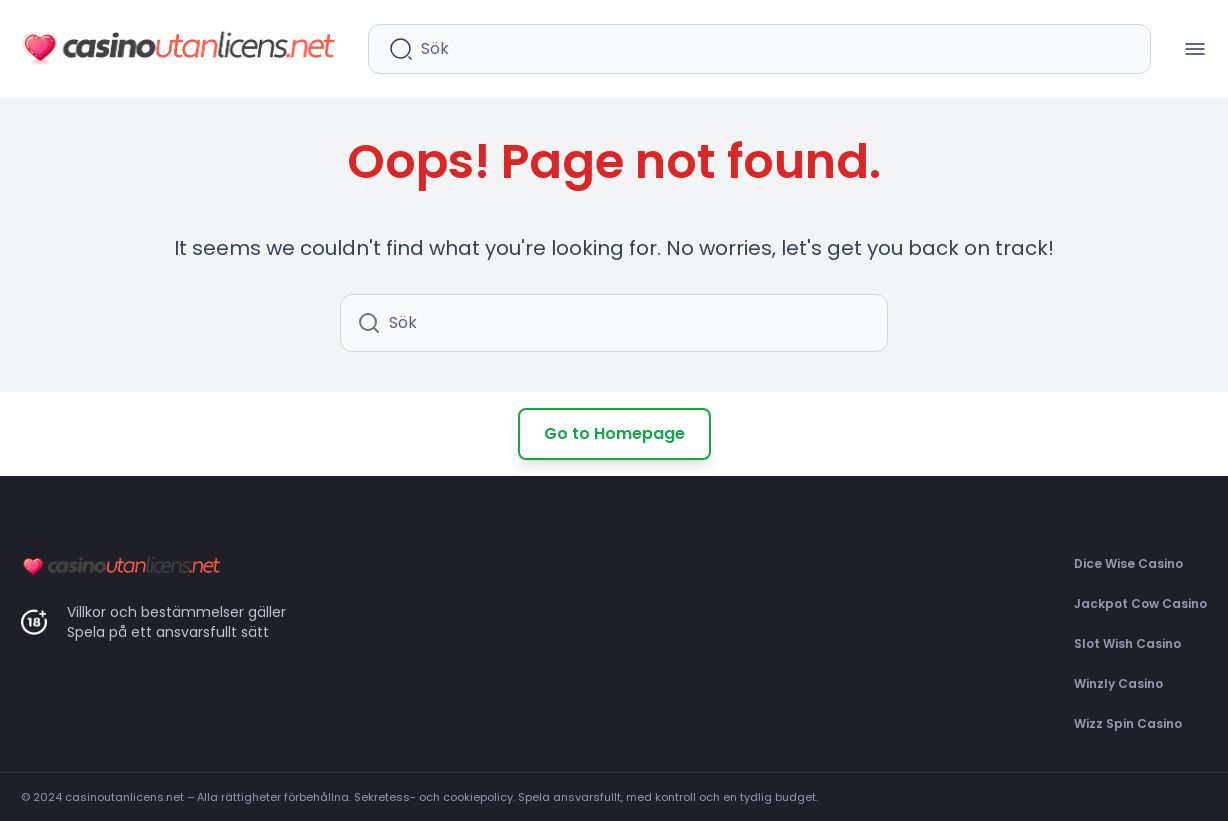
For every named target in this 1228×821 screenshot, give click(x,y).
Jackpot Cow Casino (1140, 603)
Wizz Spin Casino (1128, 723)
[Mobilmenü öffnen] (1195, 49)
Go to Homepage (614, 433)
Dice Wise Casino (1128, 563)
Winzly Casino (1118, 683)
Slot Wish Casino (1127, 643)
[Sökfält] (775, 49)
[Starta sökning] (401, 49)
